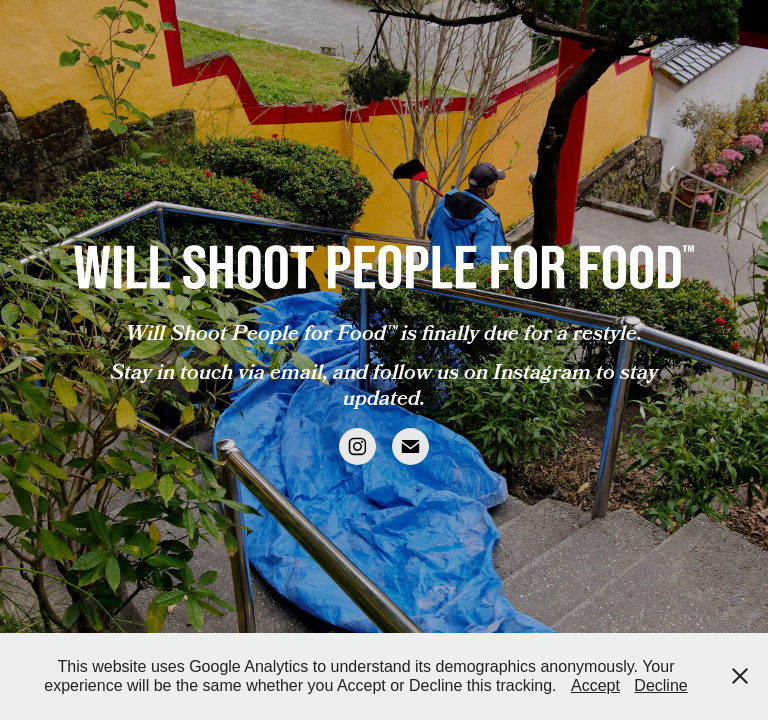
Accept (595, 685)
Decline (660, 685)
